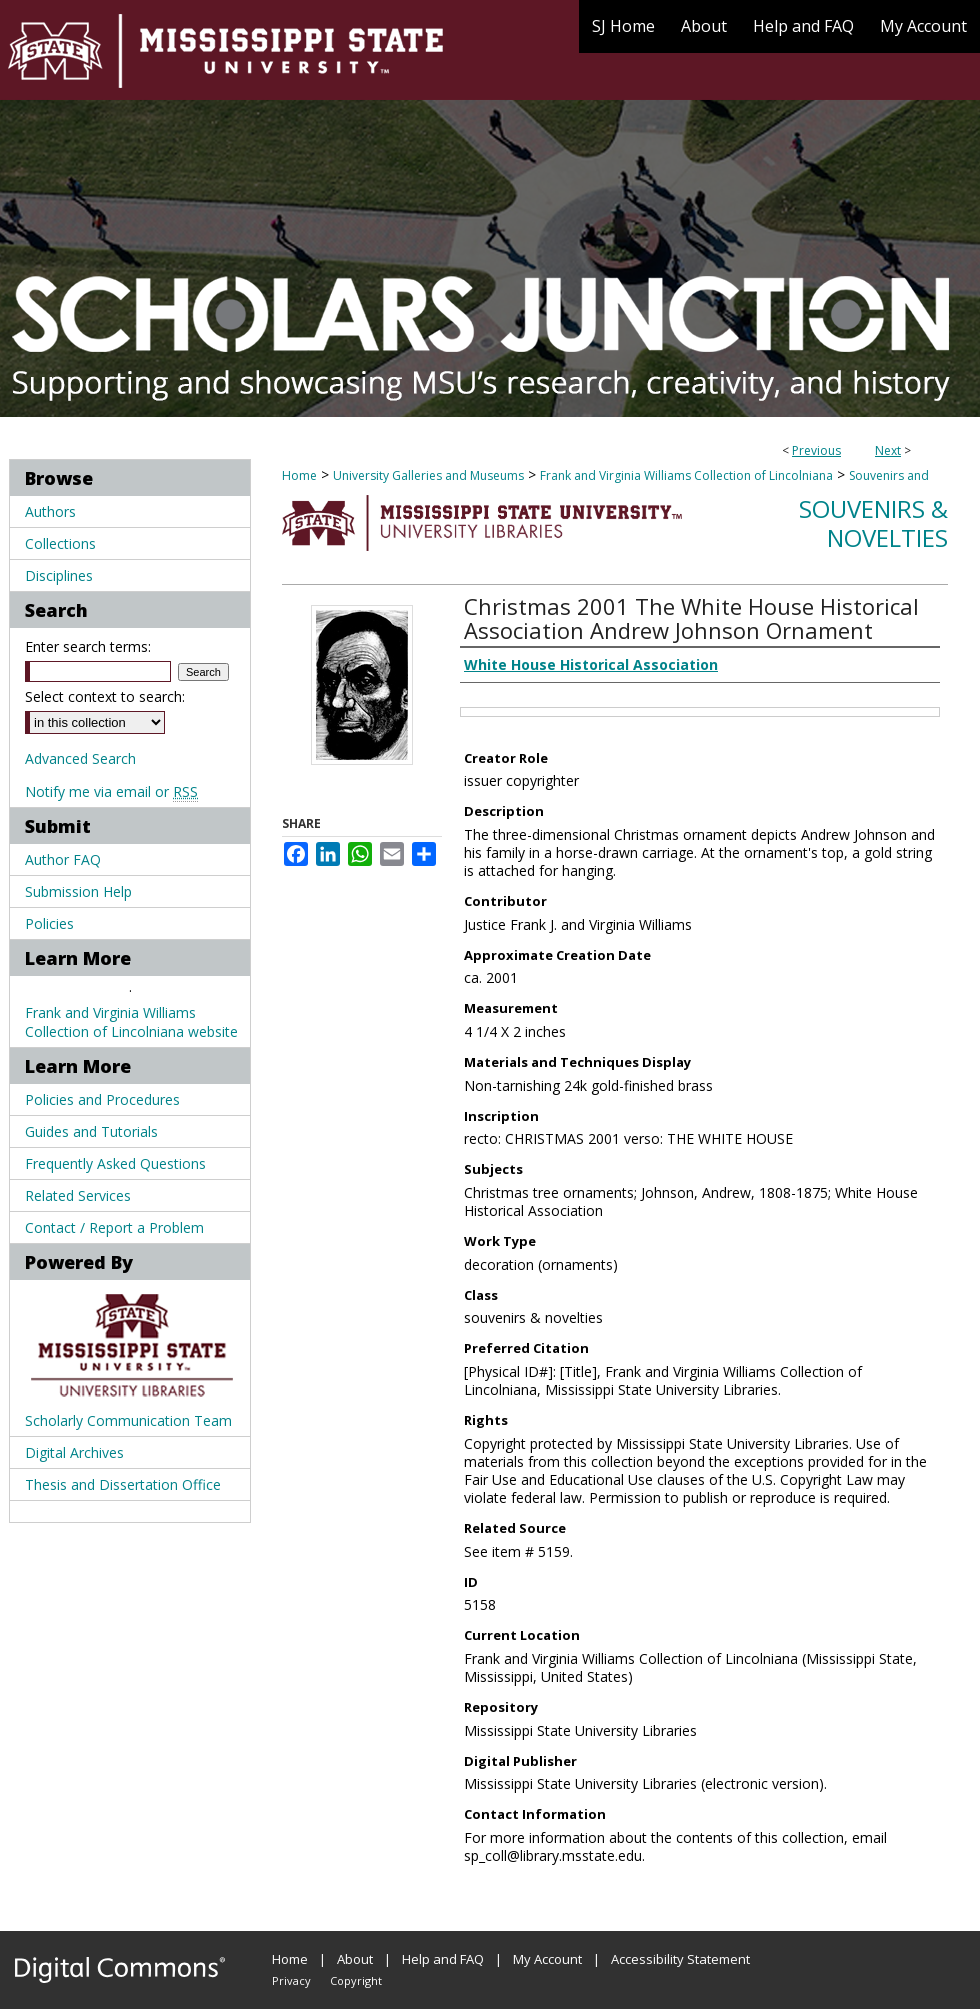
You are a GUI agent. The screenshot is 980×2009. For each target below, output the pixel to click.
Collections (60, 543)
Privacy (291, 1980)
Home (299, 475)
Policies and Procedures (102, 1099)
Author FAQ (63, 859)
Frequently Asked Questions (115, 1163)
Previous (816, 450)
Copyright (356, 1980)
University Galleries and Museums (428, 475)
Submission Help (78, 891)
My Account (547, 1959)
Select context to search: (105, 696)
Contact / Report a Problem (114, 1227)
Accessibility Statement (680, 1959)
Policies (49, 923)
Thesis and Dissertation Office (123, 1484)
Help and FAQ (443, 1959)
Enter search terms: (88, 646)
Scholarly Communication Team (128, 1420)
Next (888, 450)
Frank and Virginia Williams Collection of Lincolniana (686, 475)
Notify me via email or (111, 791)
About (355, 1959)
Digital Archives (74, 1452)
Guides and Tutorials (91, 1131)
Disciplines (59, 575)
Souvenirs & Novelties (873, 523)
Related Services (78, 1195)
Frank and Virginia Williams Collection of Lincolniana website (131, 1022)
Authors (50, 511)
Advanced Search (80, 758)
